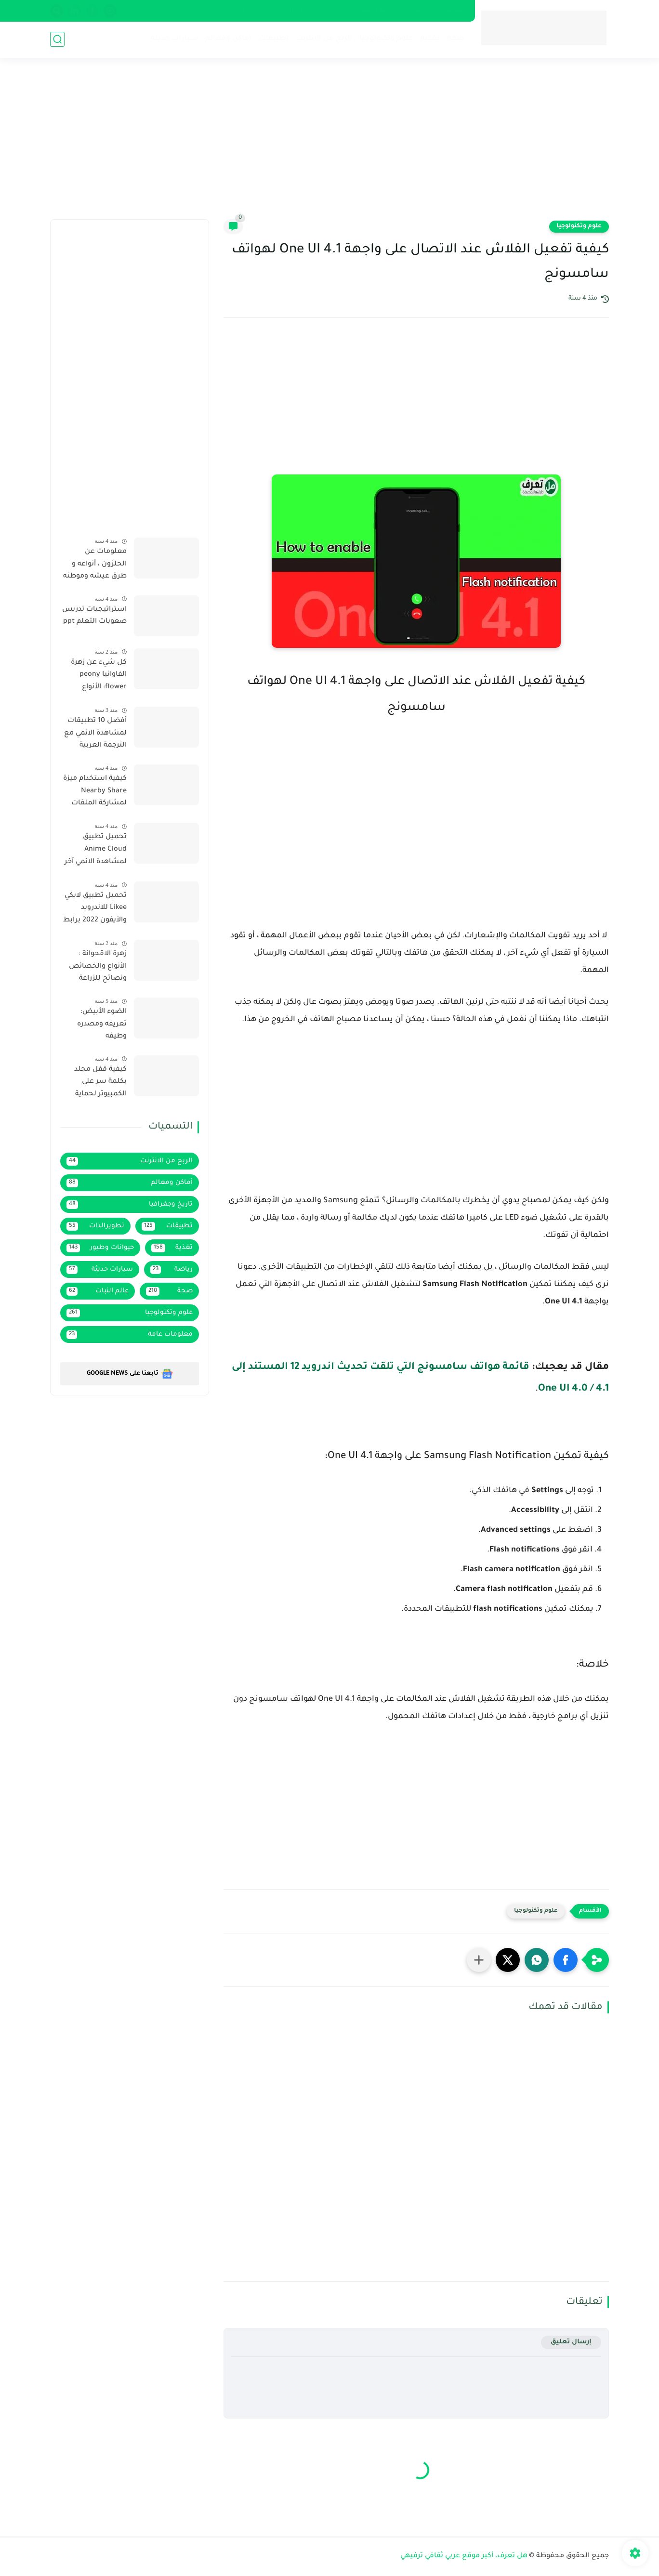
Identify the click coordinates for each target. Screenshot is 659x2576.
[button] (566, 1960)
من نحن (325, 10)
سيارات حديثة (174, 39)
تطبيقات (274, 39)
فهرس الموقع (245, 10)
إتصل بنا (290, 10)
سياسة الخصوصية (437, 10)
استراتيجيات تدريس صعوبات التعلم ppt (94, 616)
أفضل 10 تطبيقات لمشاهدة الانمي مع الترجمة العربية (95, 733)
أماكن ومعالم (228, 39)
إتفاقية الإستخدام (373, 10)
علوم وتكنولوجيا (386, 39)
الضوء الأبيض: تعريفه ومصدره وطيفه (102, 1024)
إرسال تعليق (571, 2342)
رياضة (171, 1269)
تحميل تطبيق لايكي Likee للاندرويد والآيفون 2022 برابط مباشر (95, 910)
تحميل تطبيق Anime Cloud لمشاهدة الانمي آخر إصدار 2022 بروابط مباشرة (96, 851)
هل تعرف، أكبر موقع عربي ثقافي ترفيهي (463, 2556)
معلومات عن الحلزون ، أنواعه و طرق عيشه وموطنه (95, 564)
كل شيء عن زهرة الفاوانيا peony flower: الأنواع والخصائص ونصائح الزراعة (95, 677)
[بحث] (57, 39)
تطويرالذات (95, 1226)
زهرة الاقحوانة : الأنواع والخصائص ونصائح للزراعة (98, 966)
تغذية (430, 39)
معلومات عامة (129, 1334)
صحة (455, 39)
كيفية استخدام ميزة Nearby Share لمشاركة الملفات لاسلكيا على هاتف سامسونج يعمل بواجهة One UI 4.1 (95, 793)
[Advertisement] (329, 144)
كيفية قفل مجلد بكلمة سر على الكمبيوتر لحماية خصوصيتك (100, 1084)
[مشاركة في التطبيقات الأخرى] (479, 1960)
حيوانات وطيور (100, 1248)
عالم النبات (97, 1291)
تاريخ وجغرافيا (129, 1204)
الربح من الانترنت (324, 39)
